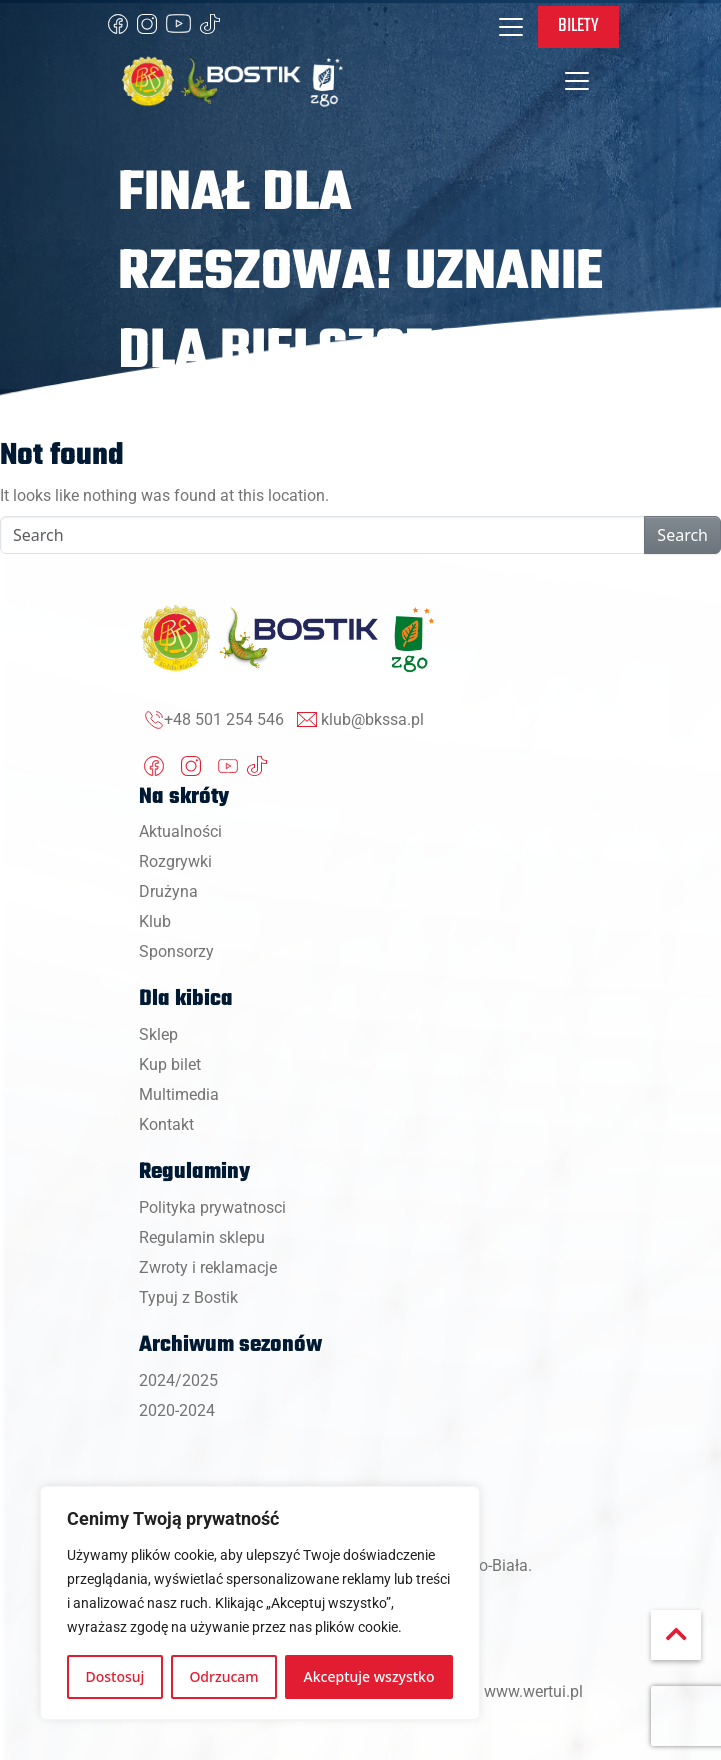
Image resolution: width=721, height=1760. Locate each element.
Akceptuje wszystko (369, 1676)
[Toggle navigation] (511, 27)
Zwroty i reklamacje (208, 1267)
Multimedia (179, 1094)
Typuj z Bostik (188, 1297)
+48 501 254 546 (224, 719)
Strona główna (164, 415)
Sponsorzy (176, 951)
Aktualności (180, 831)
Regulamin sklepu (202, 1237)
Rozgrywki (175, 861)
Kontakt (166, 1124)
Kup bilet (170, 1064)
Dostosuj (115, 1676)
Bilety (578, 26)
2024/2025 (178, 1380)
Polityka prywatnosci (212, 1207)
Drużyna (168, 891)
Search (682, 535)
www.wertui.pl (533, 1691)
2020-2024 (177, 1410)
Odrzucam (223, 1676)
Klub (155, 921)
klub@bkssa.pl (372, 719)
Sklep (158, 1034)
